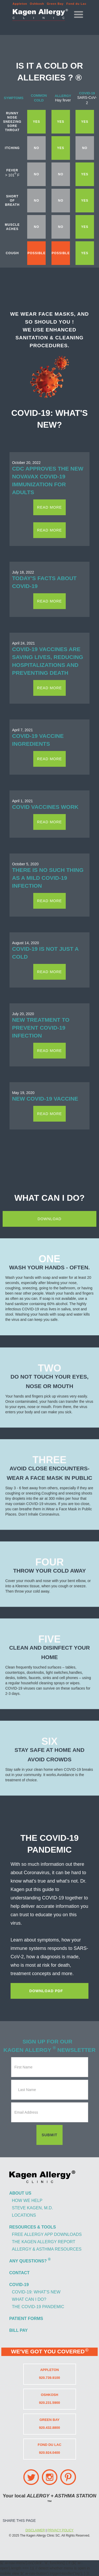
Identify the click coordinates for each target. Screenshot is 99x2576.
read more (49, 507)
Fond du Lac (76, 3)
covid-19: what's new (36, 2292)
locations (24, 2215)
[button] (78, 15)
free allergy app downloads (47, 2234)
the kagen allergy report (43, 2242)
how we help (27, 2200)
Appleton (19, 3)
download (49, 1219)
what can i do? (29, 2299)
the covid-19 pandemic (38, 2306)
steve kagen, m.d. (32, 2208)
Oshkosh (37, 3)
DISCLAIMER (35, 2530)
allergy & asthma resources (47, 2249)
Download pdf (46, 1991)
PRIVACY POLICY (61, 2530)
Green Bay (55, 3)
